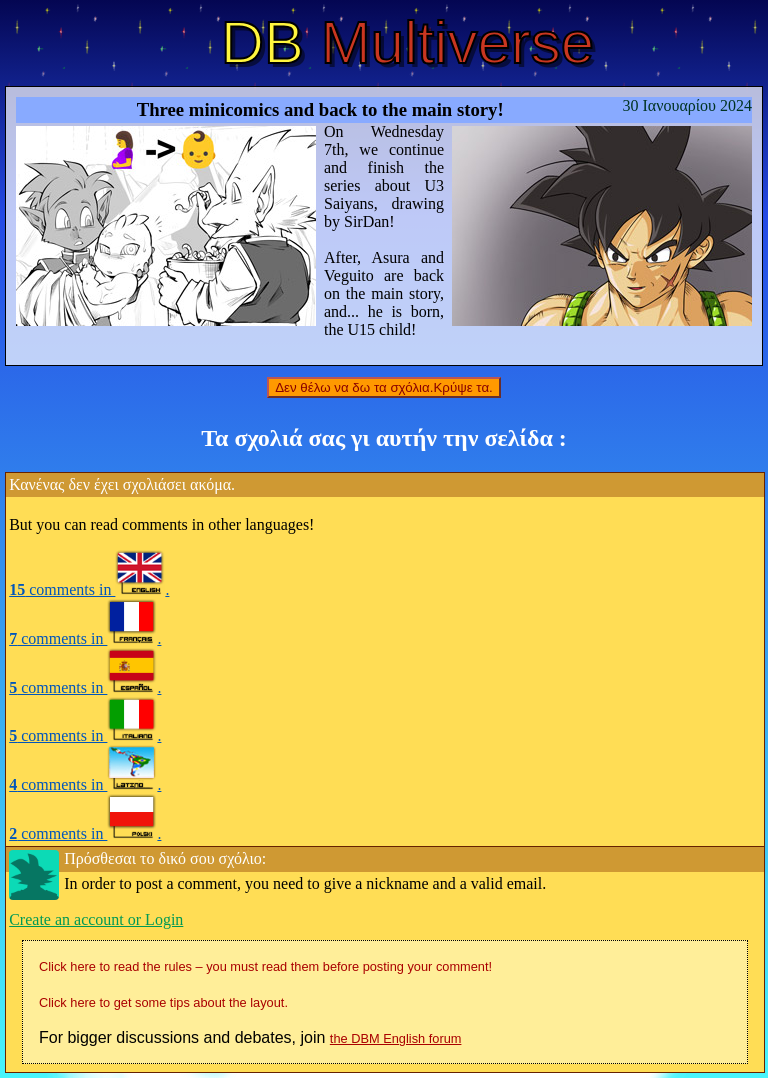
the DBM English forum (396, 1038)
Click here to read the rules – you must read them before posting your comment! (265, 966)
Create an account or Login (96, 919)
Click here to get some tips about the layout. (163, 1002)
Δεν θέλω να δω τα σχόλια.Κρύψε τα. (384, 387)
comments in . (89, 589)
